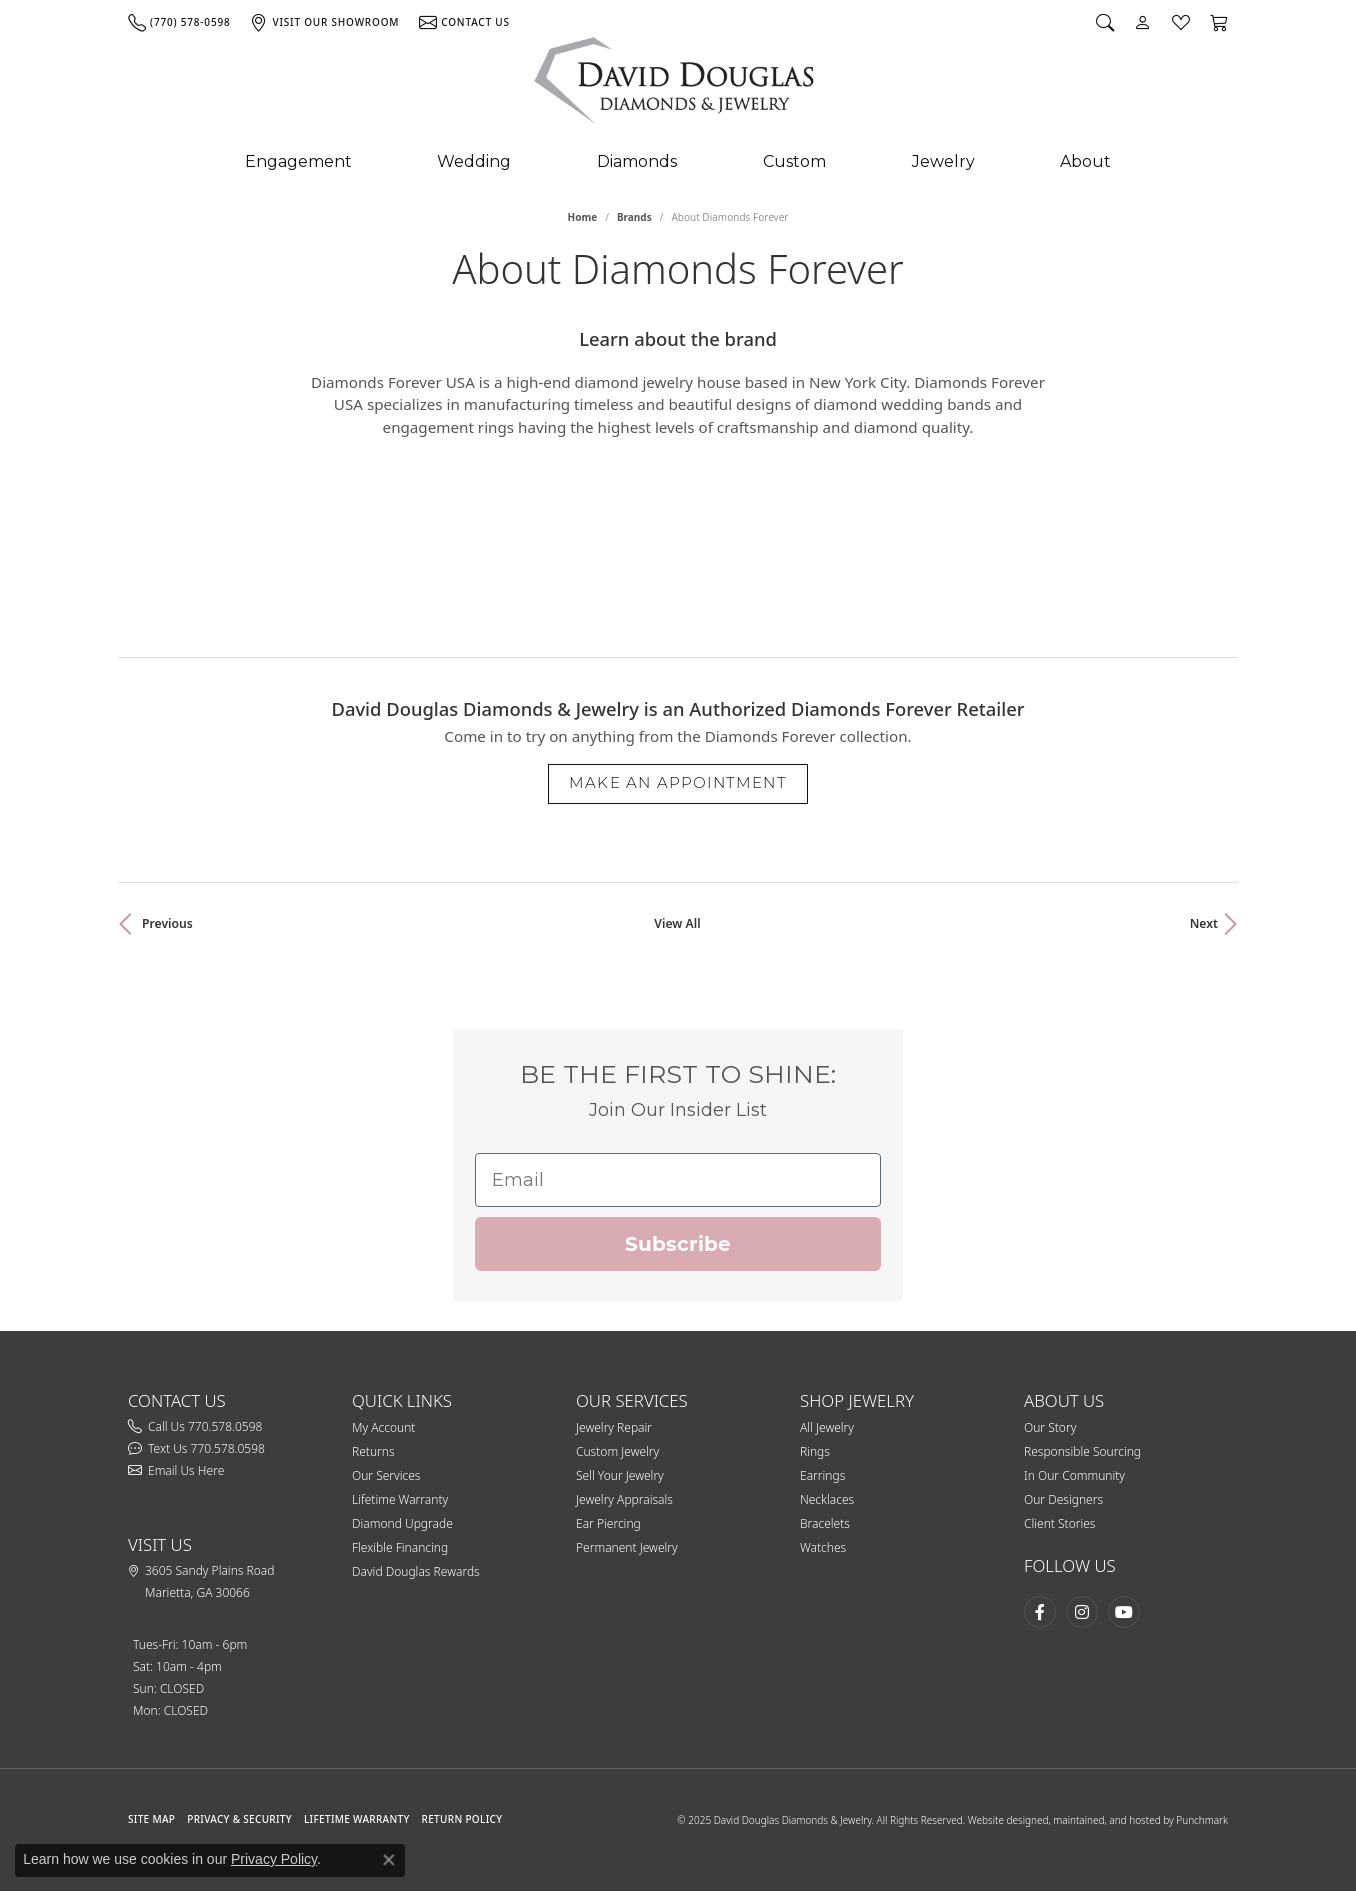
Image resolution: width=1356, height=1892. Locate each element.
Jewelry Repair (614, 1427)
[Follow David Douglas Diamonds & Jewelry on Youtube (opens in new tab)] (1124, 1612)
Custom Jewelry (617, 1451)
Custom (794, 161)
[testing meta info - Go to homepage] (675, 85)
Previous (167, 923)
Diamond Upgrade (402, 1523)
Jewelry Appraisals (624, 1499)
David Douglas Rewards (416, 1571)
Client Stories (1059, 1523)
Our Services (386, 1475)
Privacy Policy (274, 1859)
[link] (179, 22)
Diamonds (637, 161)
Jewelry (943, 161)
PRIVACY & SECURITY (239, 1819)
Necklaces (827, 1499)
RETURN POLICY (462, 1819)
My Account (383, 1427)
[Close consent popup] (389, 1860)
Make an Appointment (678, 782)
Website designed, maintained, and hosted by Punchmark (1098, 1820)
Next (1204, 923)
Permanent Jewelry (627, 1547)
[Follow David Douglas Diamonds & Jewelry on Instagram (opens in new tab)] (1082, 1612)
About (1085, 161)
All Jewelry (827, 1427)
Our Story (1050, 1427)
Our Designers (1063, 1499)
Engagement (298, 161)
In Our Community (1074, 1475)
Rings (815, 1451)
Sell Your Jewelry (620, 1475)
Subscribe (678, 1244)
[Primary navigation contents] (678, 162)
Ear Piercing (608, 1523)
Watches (823, 1547)
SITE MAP (151, 1819)
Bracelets (825, 1523)
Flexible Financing (400, 1547)
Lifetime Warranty (400, 1499)
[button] (1105, 22)
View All (677, 923)
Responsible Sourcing (1082, 1451)
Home (583, 217)
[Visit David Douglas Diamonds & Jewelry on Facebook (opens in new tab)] (1040, 1612)
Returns (373, 1451)
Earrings (822, 1475)
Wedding (474, 161)
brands (634, 217)
